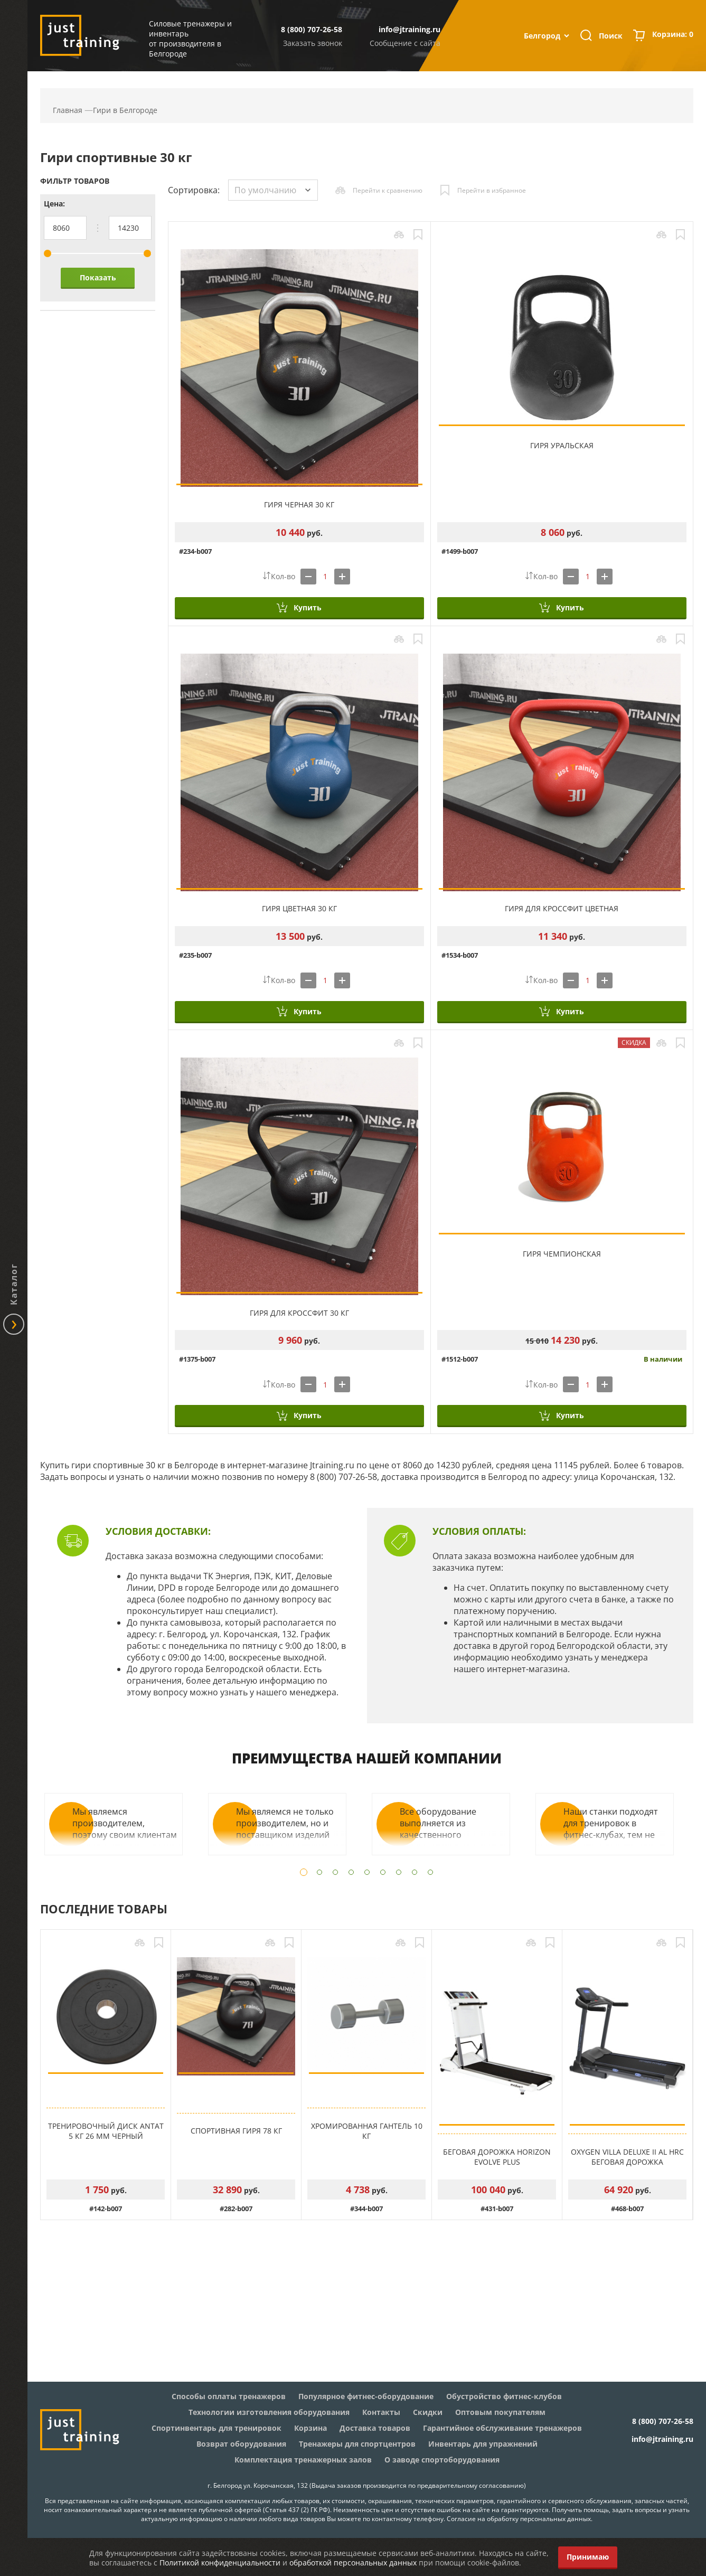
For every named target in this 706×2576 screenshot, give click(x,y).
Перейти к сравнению (387, 190)
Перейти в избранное (491, 190)
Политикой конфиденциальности (219, 2563)
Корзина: (672, 35)
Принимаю (588, 2557)
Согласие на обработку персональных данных (519, 2518)
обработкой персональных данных (353, 2563)
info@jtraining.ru (409, 29)
